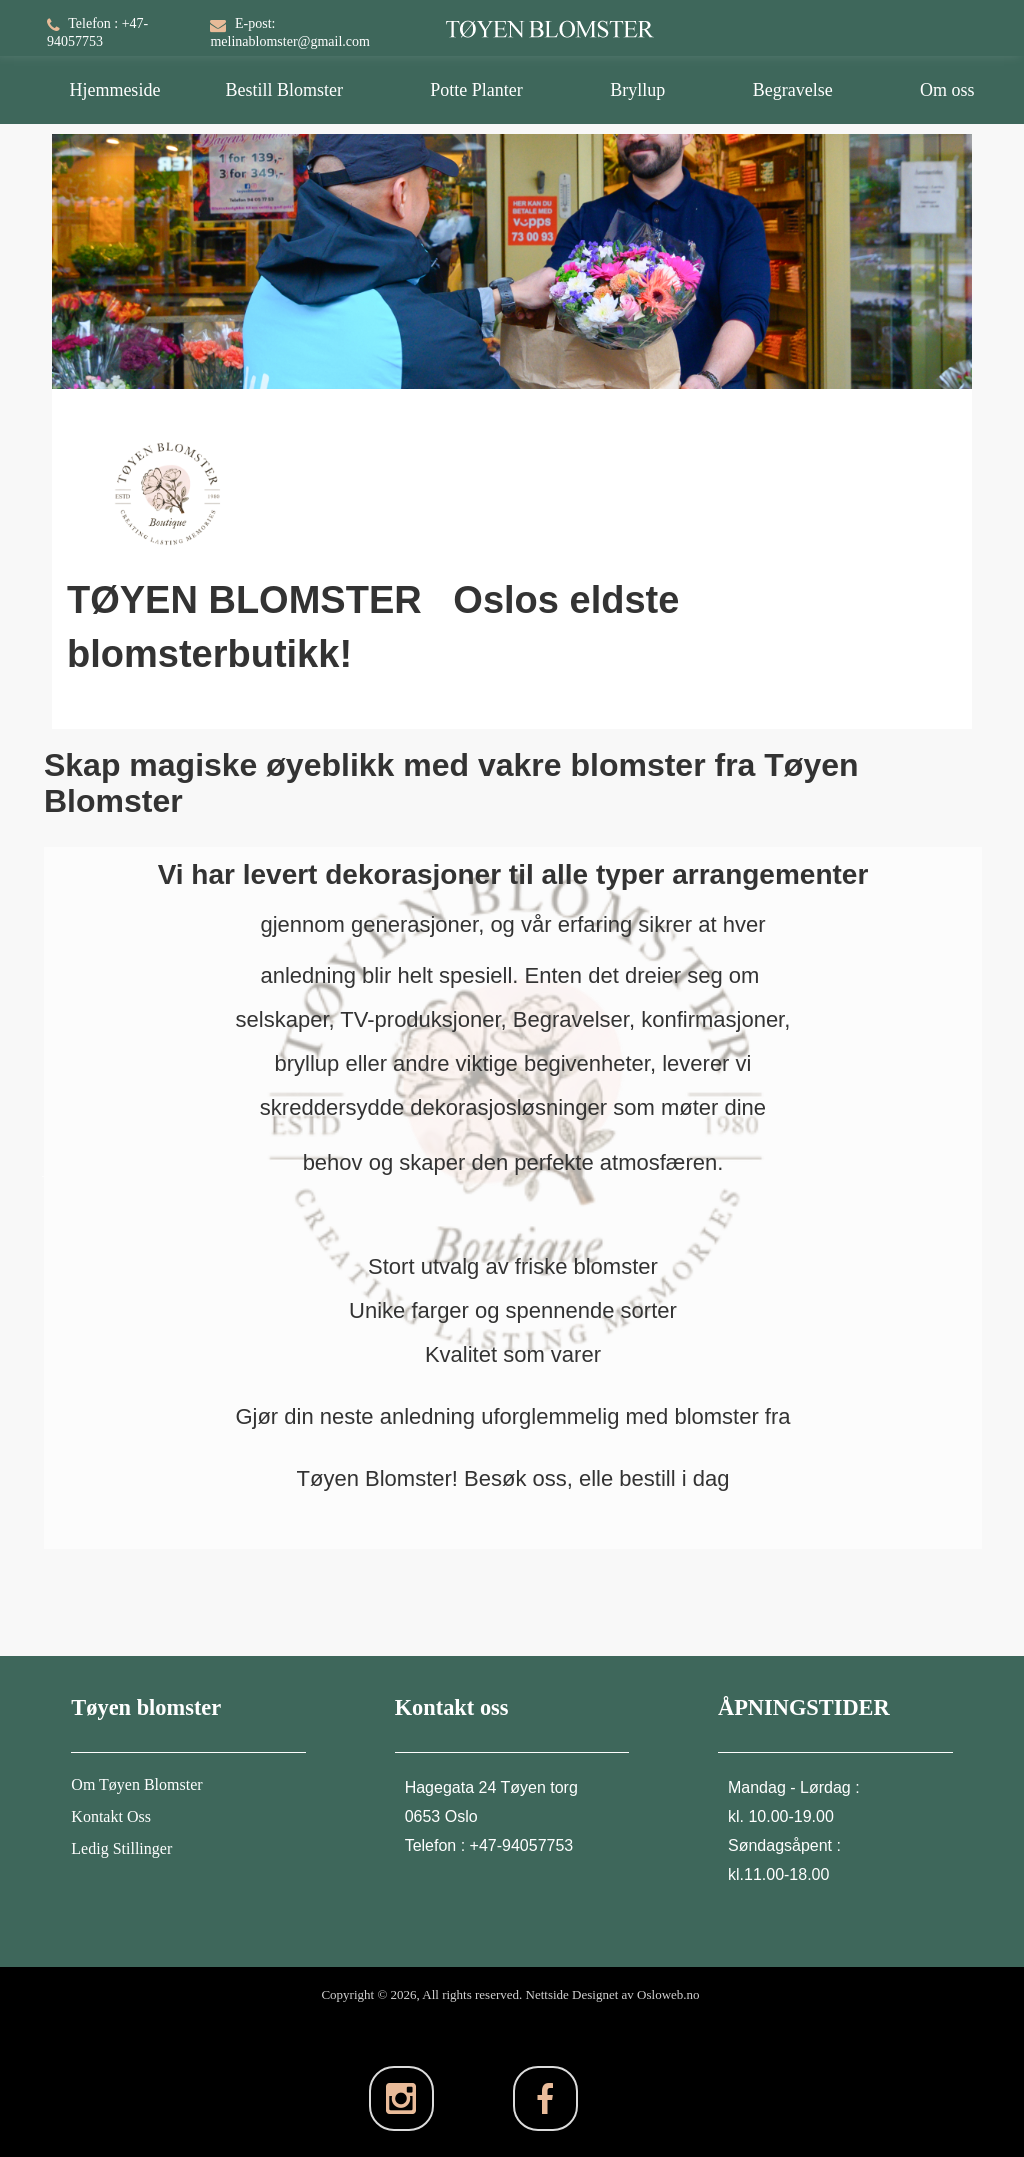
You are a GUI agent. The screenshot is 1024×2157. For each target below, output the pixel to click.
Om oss (947, 90)
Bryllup (637, 90)
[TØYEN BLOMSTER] (550, 18)
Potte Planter (476, 90)
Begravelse (793, 90)
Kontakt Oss (111, 1816)
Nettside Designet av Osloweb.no (613, 1994)
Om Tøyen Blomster (136, 1784)
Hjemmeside (114, 90)
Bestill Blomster (284, 90)
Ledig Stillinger (121, 1848)
